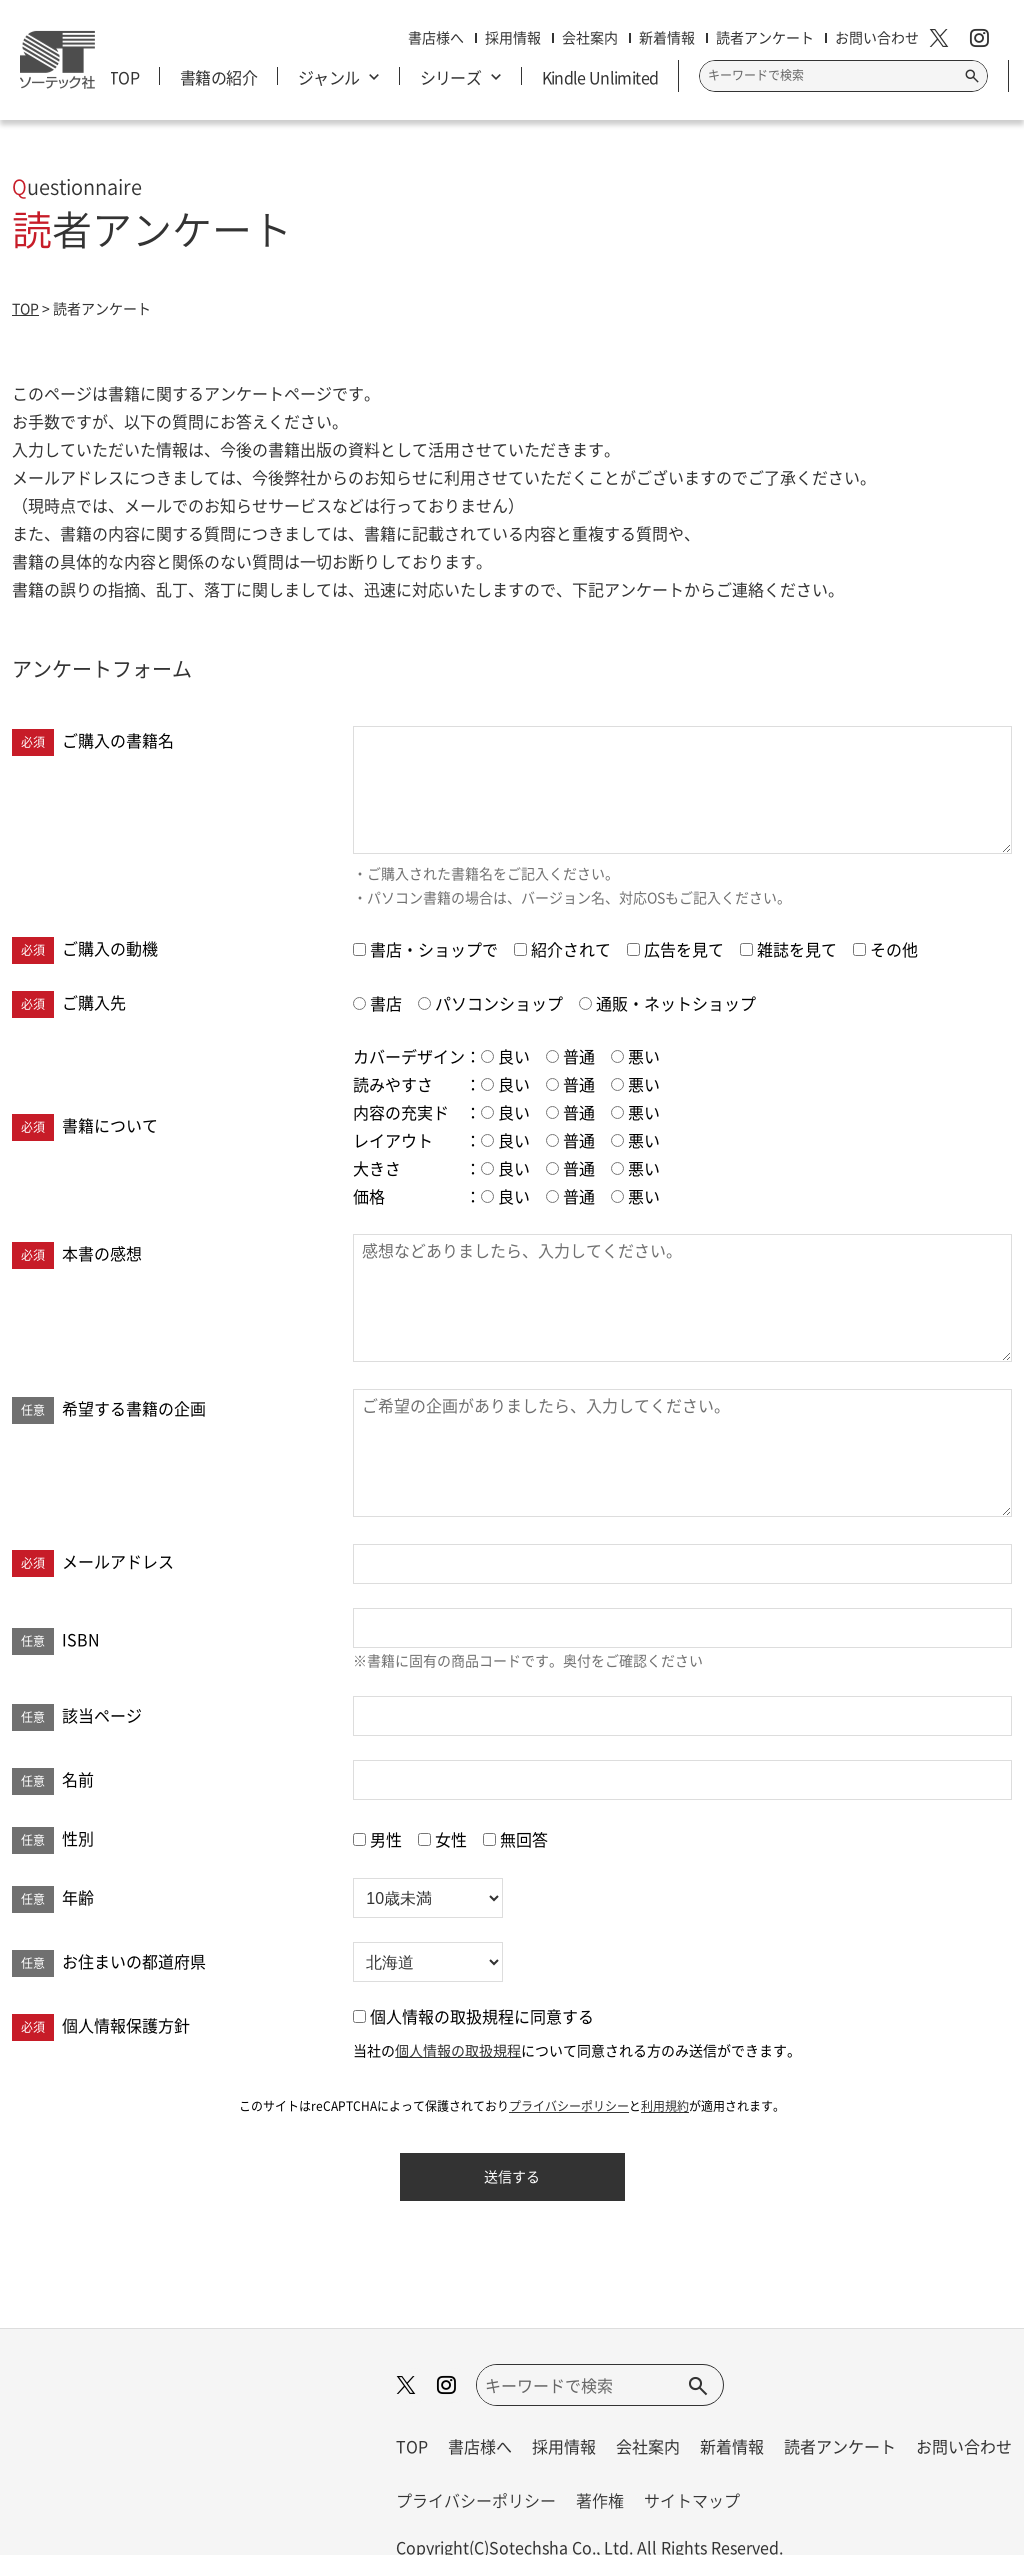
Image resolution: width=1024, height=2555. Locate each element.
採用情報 (564, 2446)
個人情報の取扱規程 (458, 2050)
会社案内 (648, 2446)
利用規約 (665, 2106)
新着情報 (732, 2446)
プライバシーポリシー (569, 2106)
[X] (946, 39)
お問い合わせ (964, 2446)
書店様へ (480, 2446)
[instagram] (986, 39)
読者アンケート (840, 2446)
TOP (412, 2446)
